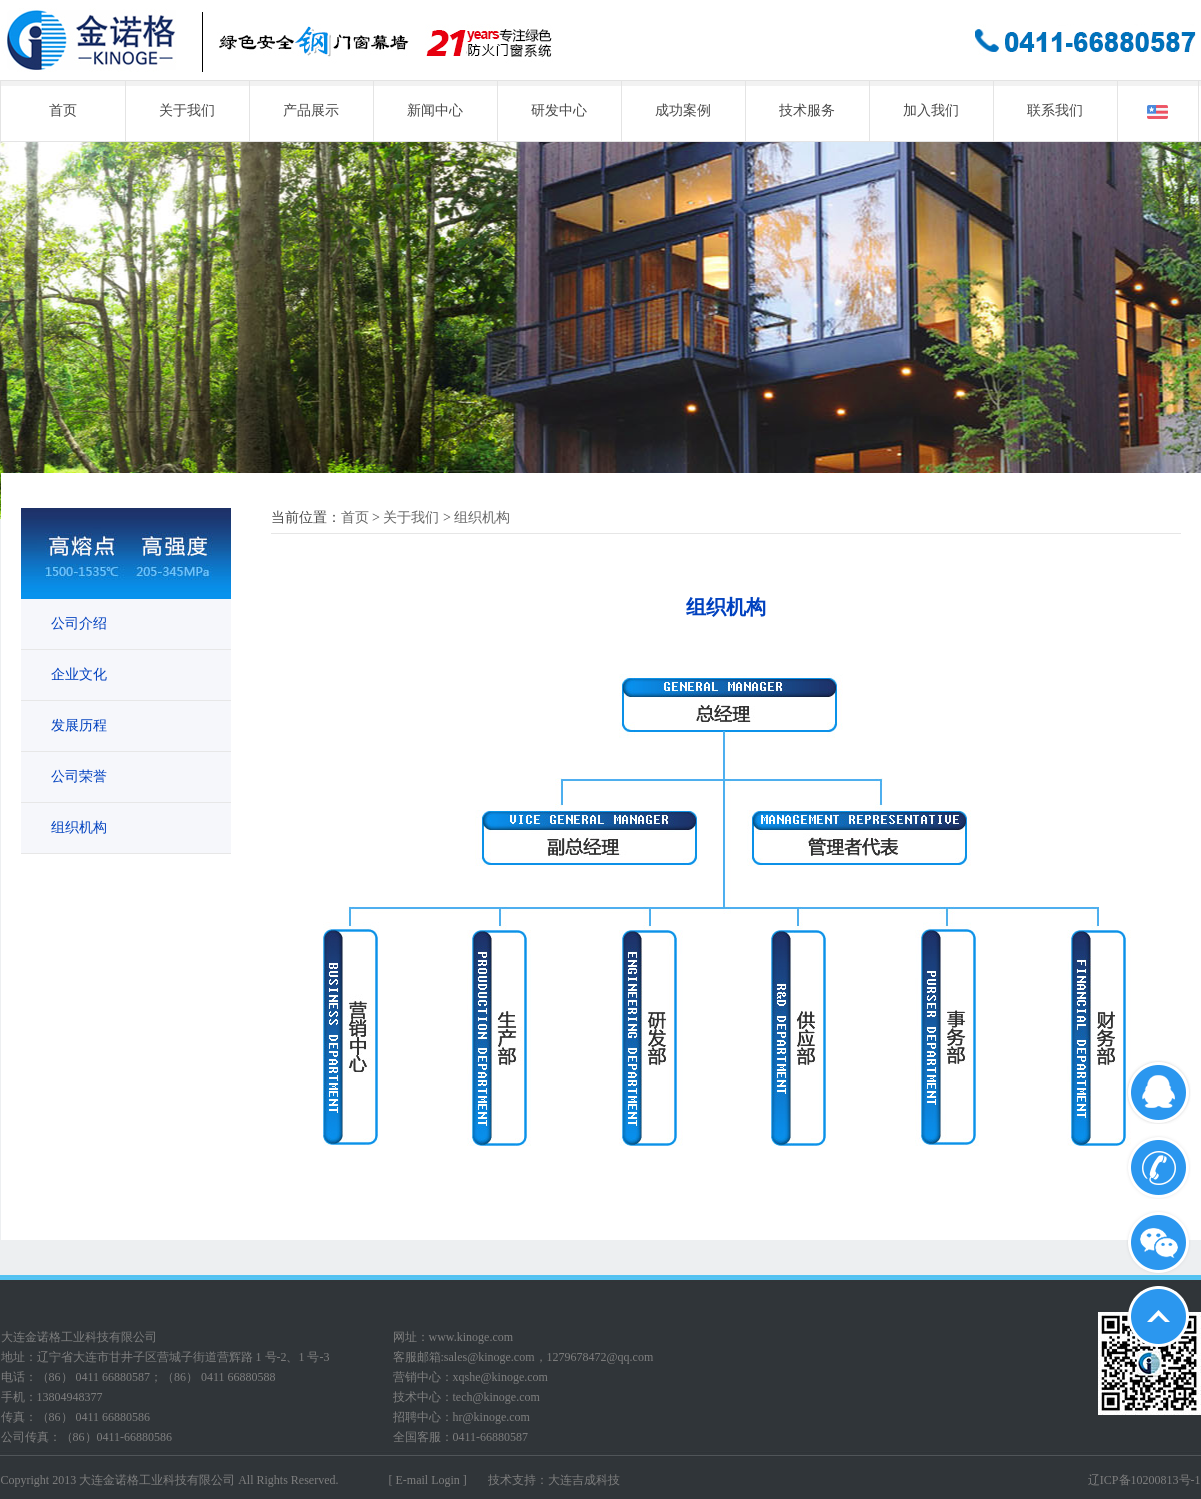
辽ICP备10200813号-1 (1144, 1480)
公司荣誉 (79, 776)
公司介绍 (79, 623)
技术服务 (807, 110)
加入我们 (931, 110)
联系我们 (1055, 110)
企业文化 (79, 674)
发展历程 (79, 725)
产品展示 (311, 110)
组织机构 (79, 827)
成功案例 (683, 110)
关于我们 (187, 110)
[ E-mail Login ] (428, 1480)
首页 (63, 110)
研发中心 (559, 110)
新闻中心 (435, 110)
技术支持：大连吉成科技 (554, 1480)
